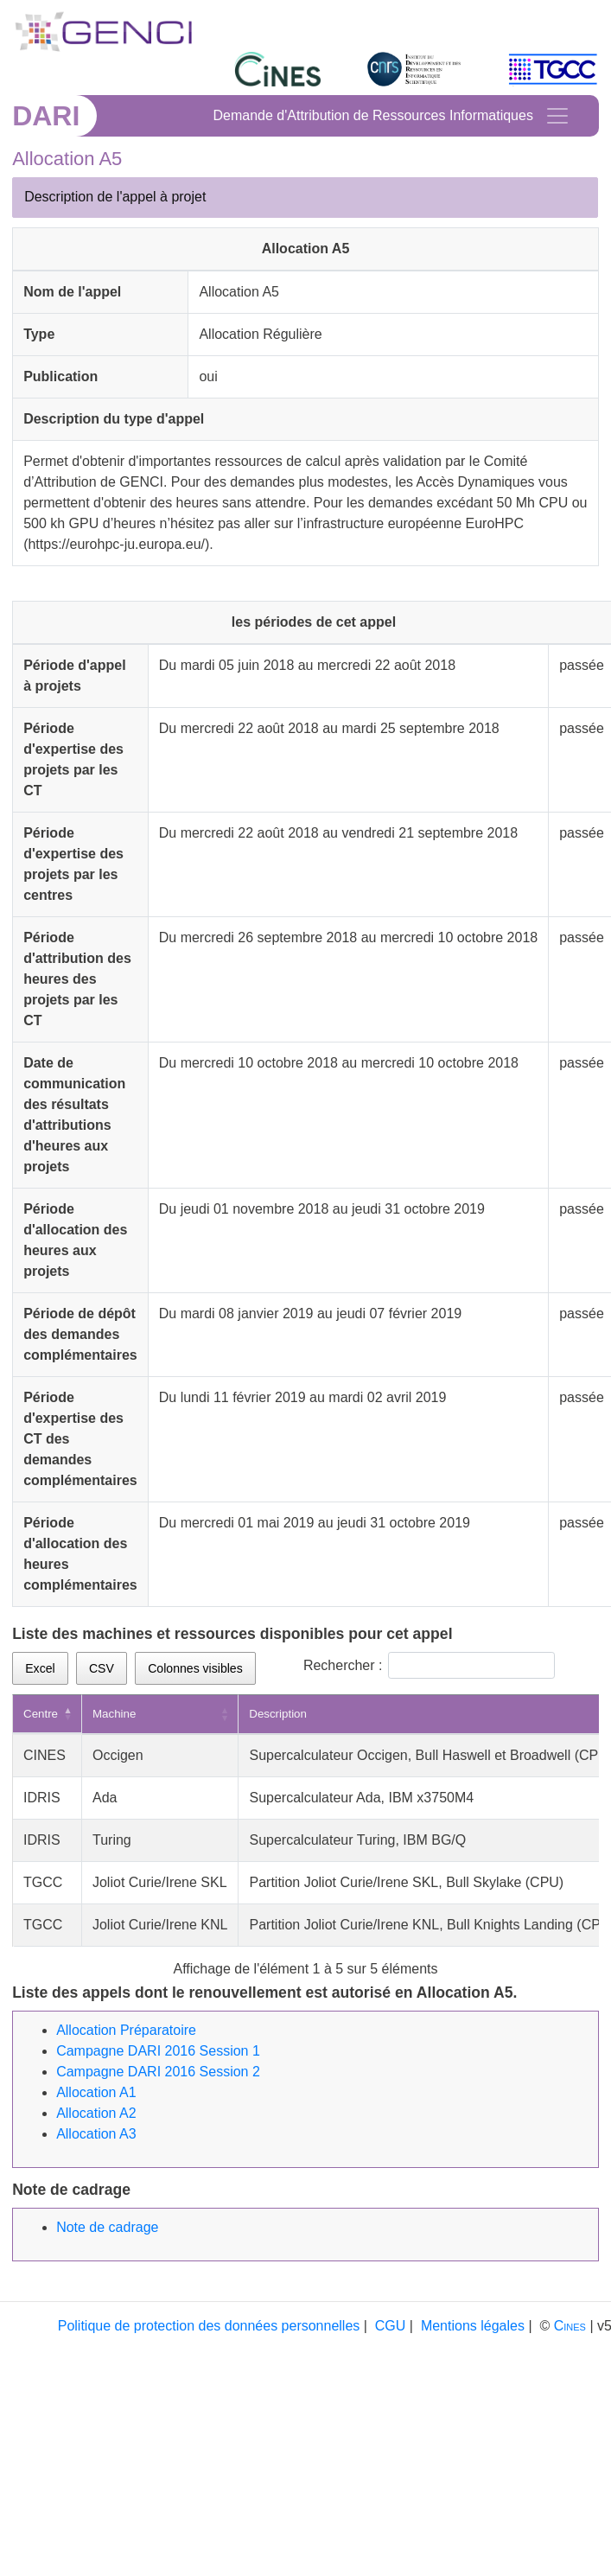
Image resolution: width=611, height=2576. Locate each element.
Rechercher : (429, 1665)
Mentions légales (473, 2325)
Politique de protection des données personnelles (209, 2325)
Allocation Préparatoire (126, 2030)
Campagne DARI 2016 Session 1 (158, 2051)
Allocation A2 (96, 2113)
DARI (46, 115)
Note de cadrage (107, 2227)
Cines (570, 2325)
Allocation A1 (96, 2092)
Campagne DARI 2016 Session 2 (158, 2071)
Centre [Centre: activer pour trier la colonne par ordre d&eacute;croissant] (40, 1713)
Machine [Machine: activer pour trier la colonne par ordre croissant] (114, 1713)
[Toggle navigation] (557, 116)
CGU (390, 2325)
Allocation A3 (96, 2133)
